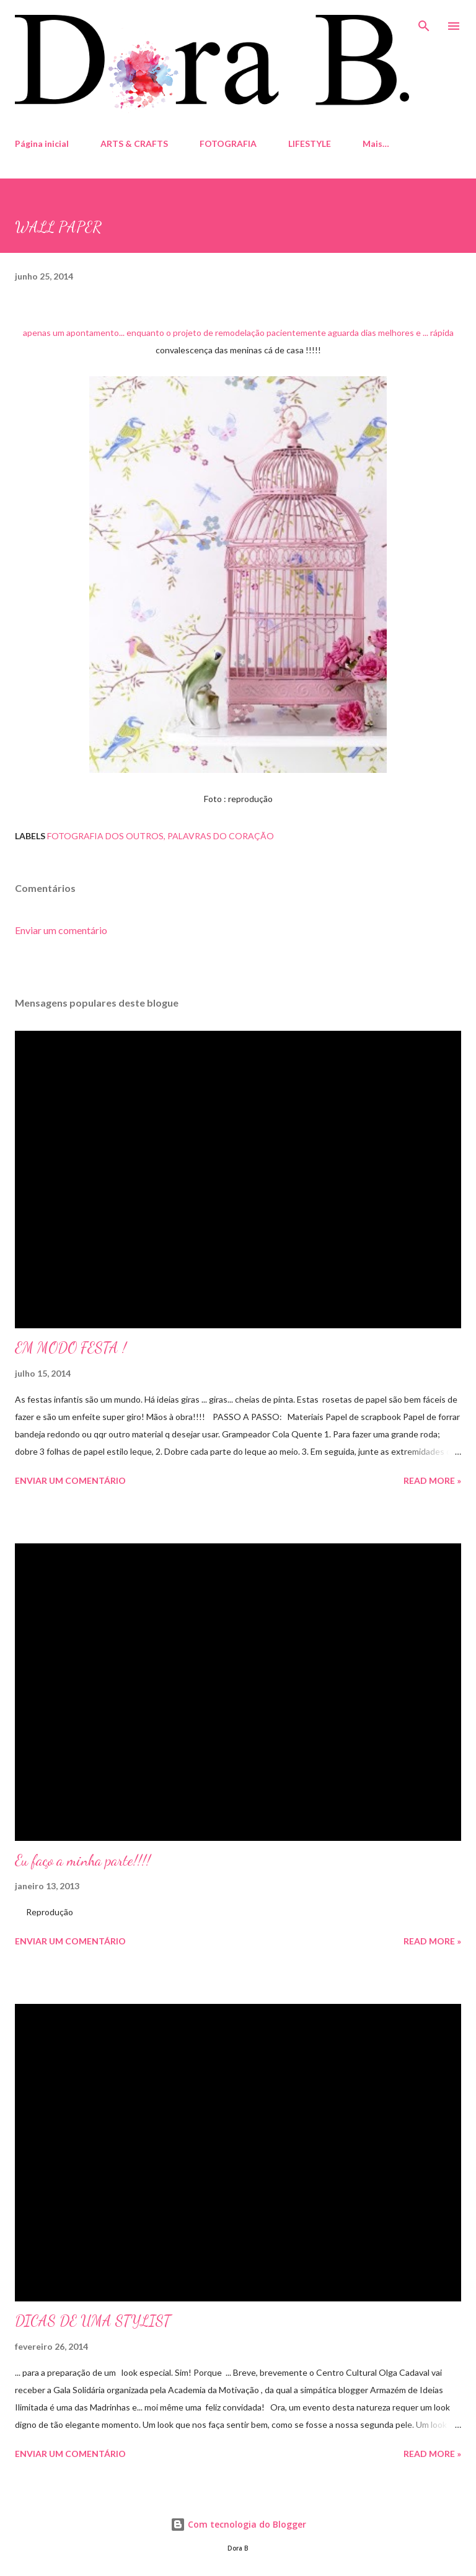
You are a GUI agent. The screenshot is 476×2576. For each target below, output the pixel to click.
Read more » (432, 1480)
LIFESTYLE (309, 143)
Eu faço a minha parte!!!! (83, 1860)
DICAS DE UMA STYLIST (92, 2321)
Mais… (376, 143)
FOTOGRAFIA (228, 143)
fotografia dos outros (105, 836)
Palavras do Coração (220, 836)
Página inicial (42, 143)
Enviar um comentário (61, 930)
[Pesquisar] (423, 22)
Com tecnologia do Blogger (238, 2524)
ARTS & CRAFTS (134, 143)
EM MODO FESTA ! (70, 1348)
